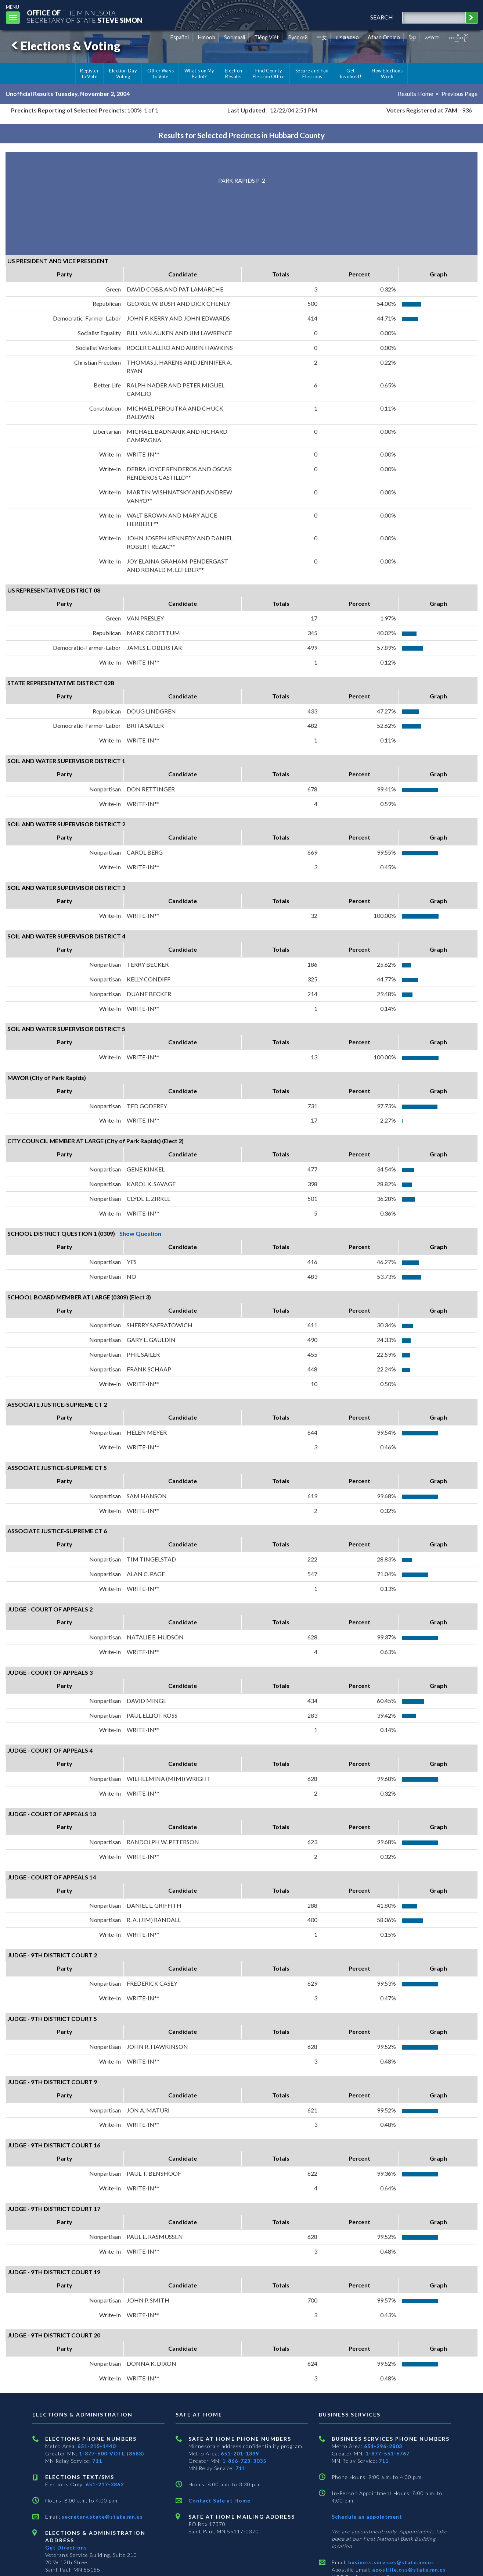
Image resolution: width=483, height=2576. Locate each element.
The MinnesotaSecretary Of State (84, 16)
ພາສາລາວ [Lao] (347, 37)
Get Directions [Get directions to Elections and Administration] (66, 2547)
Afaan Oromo (384, 37)
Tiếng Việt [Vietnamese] (266, 37)
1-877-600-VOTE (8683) (111, 2453)
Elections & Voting (64, 46)
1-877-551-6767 (387, 2453)
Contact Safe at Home (219, 2500)
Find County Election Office (269, 73)
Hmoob (206, 37)
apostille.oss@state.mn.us (408, 2569)
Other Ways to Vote (160, 73)
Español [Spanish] (179, 37)
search (381, 17)
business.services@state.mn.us (390, 2562)
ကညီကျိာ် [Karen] (459, 37)
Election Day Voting (123, 73)
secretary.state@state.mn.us (101, 2517)
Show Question (140, 1233)
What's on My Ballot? (199, 73)
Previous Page (459, 93)
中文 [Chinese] (322, 37)
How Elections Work (387, 73)
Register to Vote (89, 73)
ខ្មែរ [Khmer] (412, 37)
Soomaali (234, 37)
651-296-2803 (383, 2446)
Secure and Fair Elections (312, 73)
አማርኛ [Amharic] (432, 37)
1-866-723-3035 (244, 2461)
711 (97, 2461)
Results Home (415, 93)
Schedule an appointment (367, 2517)
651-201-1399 (240, 2453)
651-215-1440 (97, 2446)
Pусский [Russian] (298, 37)
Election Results (233, 73)
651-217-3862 (105, 2484)
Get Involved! (350, 73)
